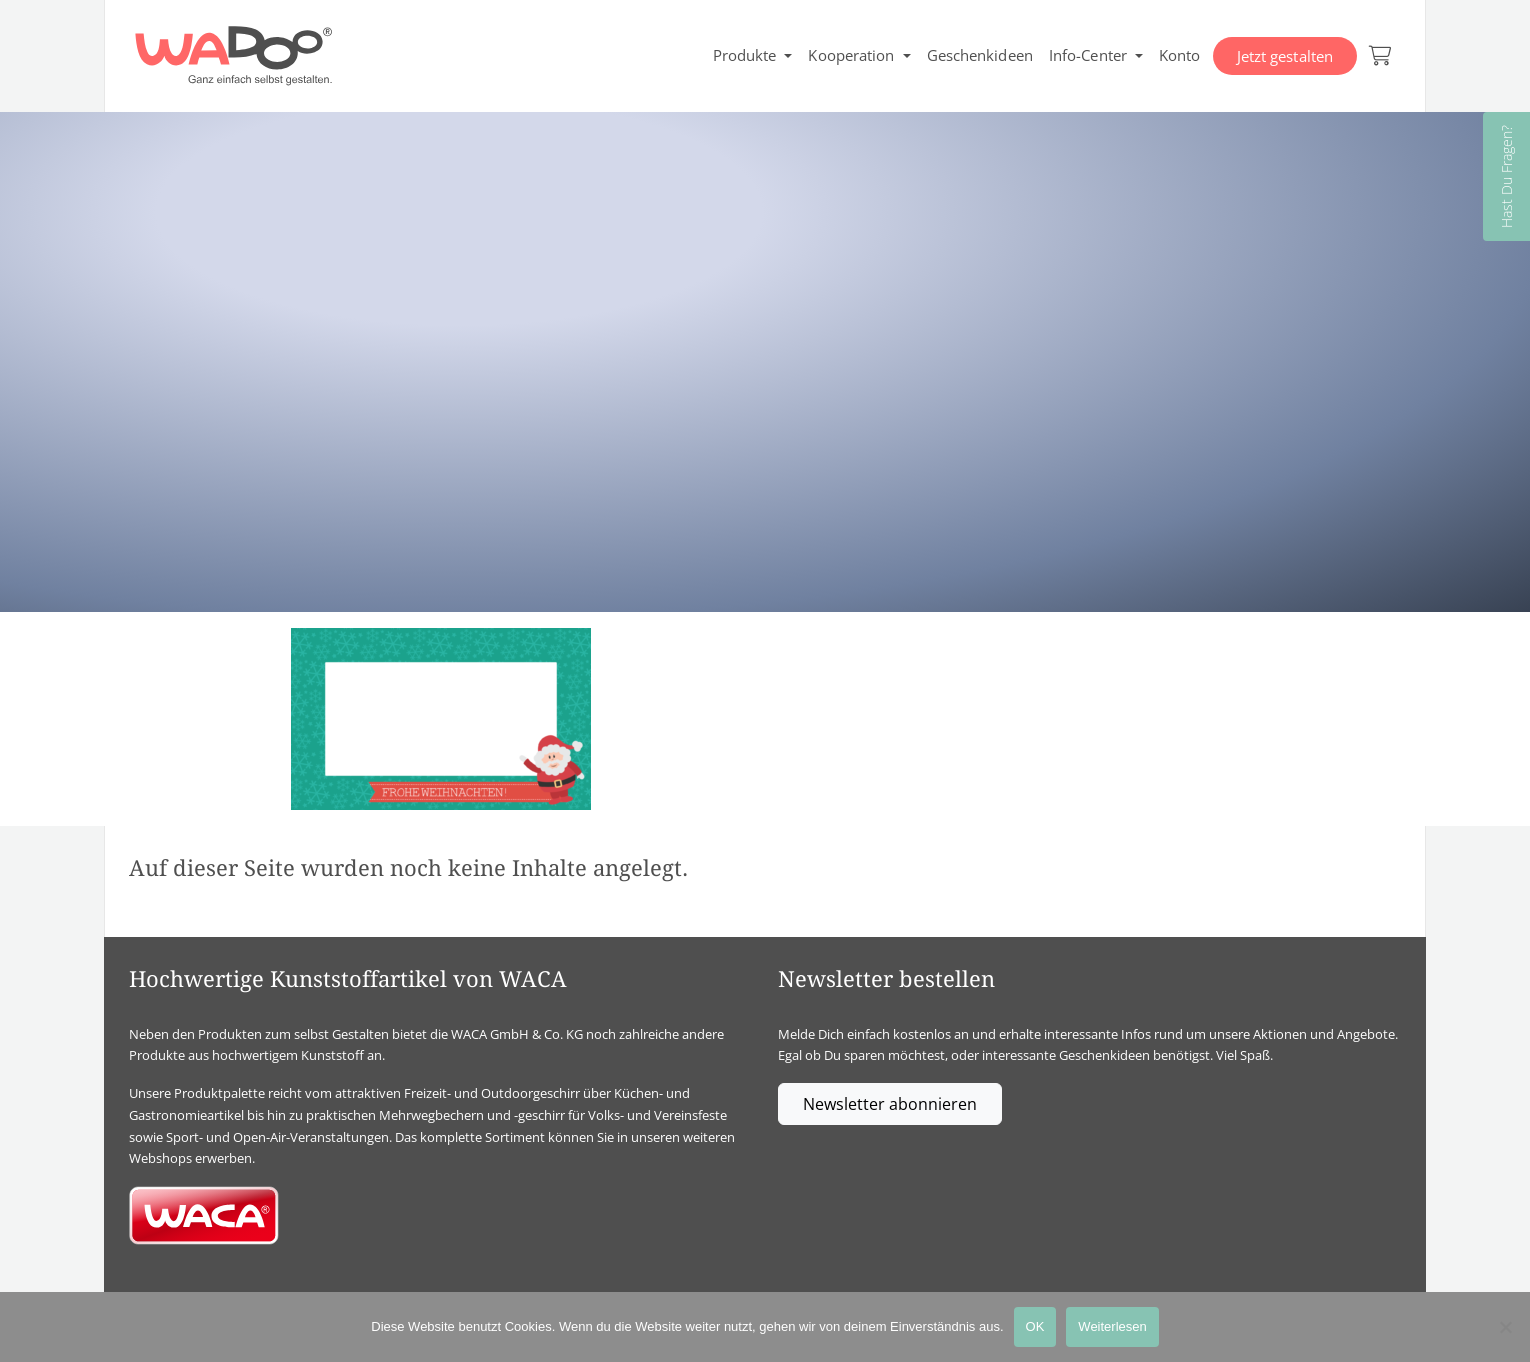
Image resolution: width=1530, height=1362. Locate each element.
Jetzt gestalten (1285, 56)
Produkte (745, 55)
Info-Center (1088, 55)
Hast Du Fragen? (1506, 176)
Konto (1180, 55)
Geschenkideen (980, 55)
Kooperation (851, 55)
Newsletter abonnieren (890, 1104)
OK (1035, 1326)
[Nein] (1505, 1327)
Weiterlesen (1112, 1326)
